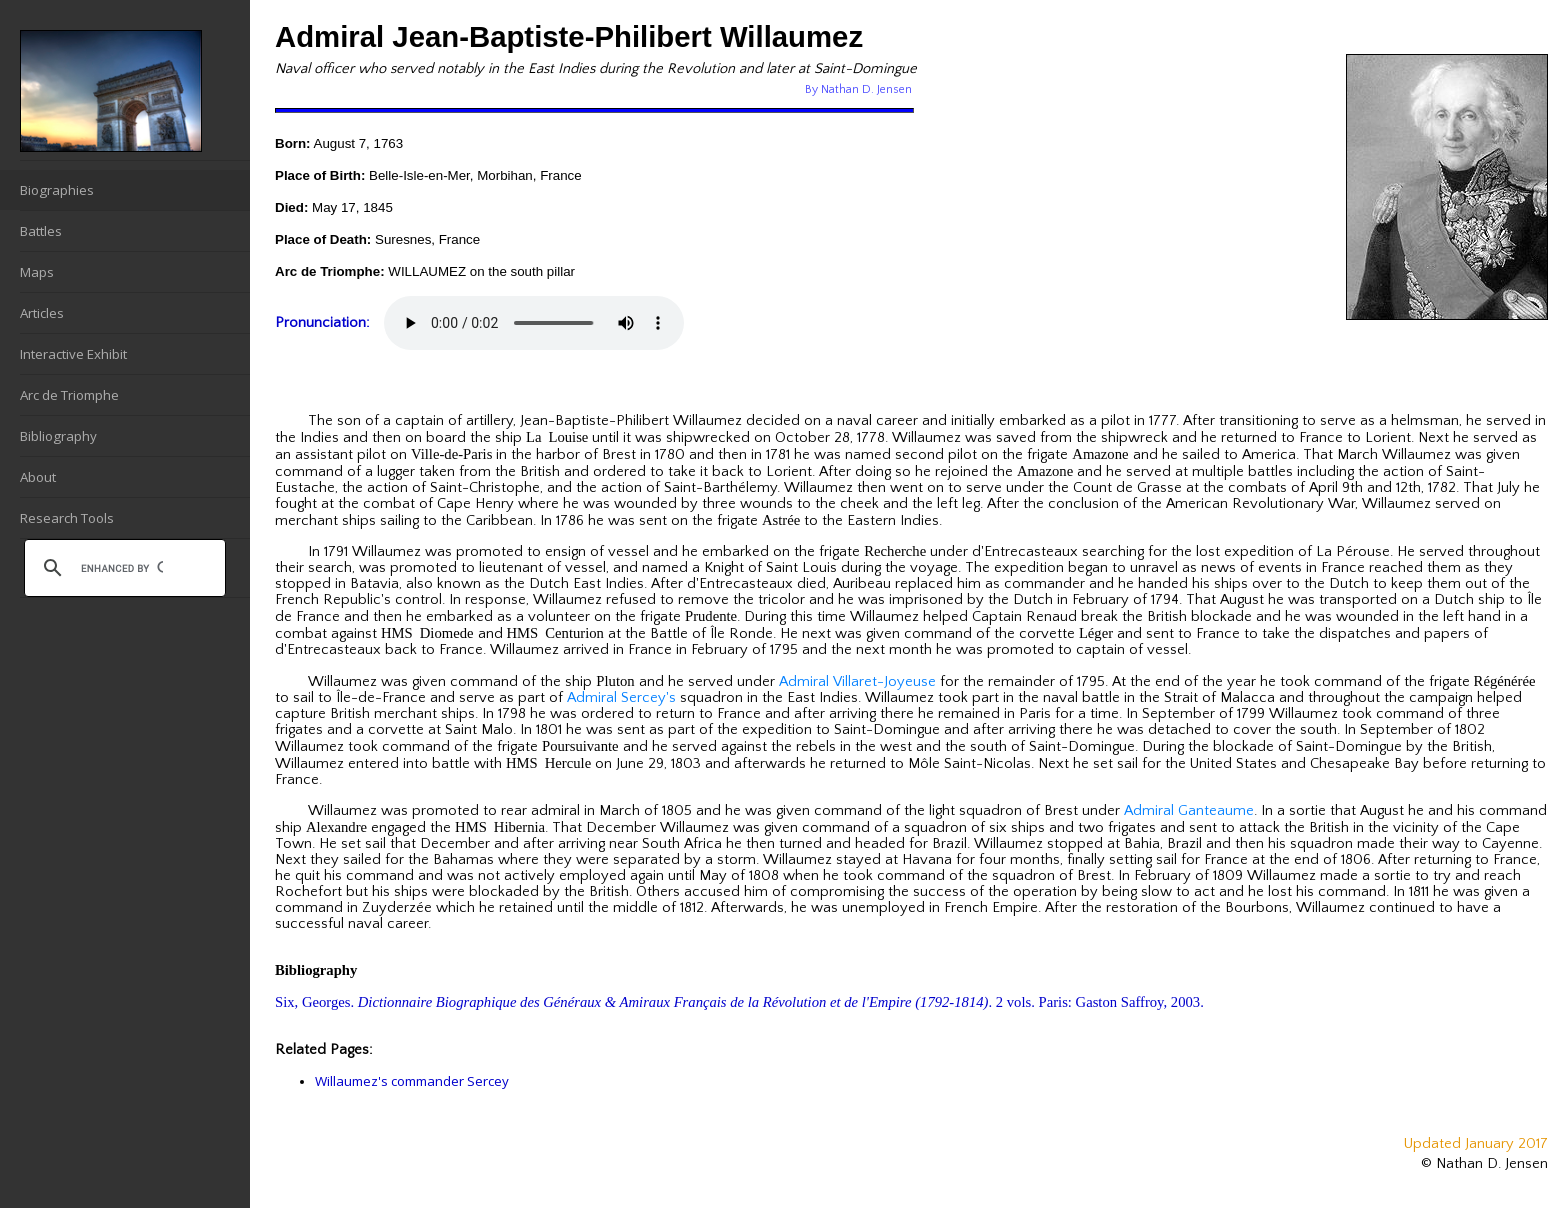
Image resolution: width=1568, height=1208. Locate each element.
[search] (122, 568)
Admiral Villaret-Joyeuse (857, 682)
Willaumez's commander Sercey (412, 1081)
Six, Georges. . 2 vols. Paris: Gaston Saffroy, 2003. (739, 1002)
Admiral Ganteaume (1189, 811)
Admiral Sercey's (621, 698)
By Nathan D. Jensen (858, 89)
